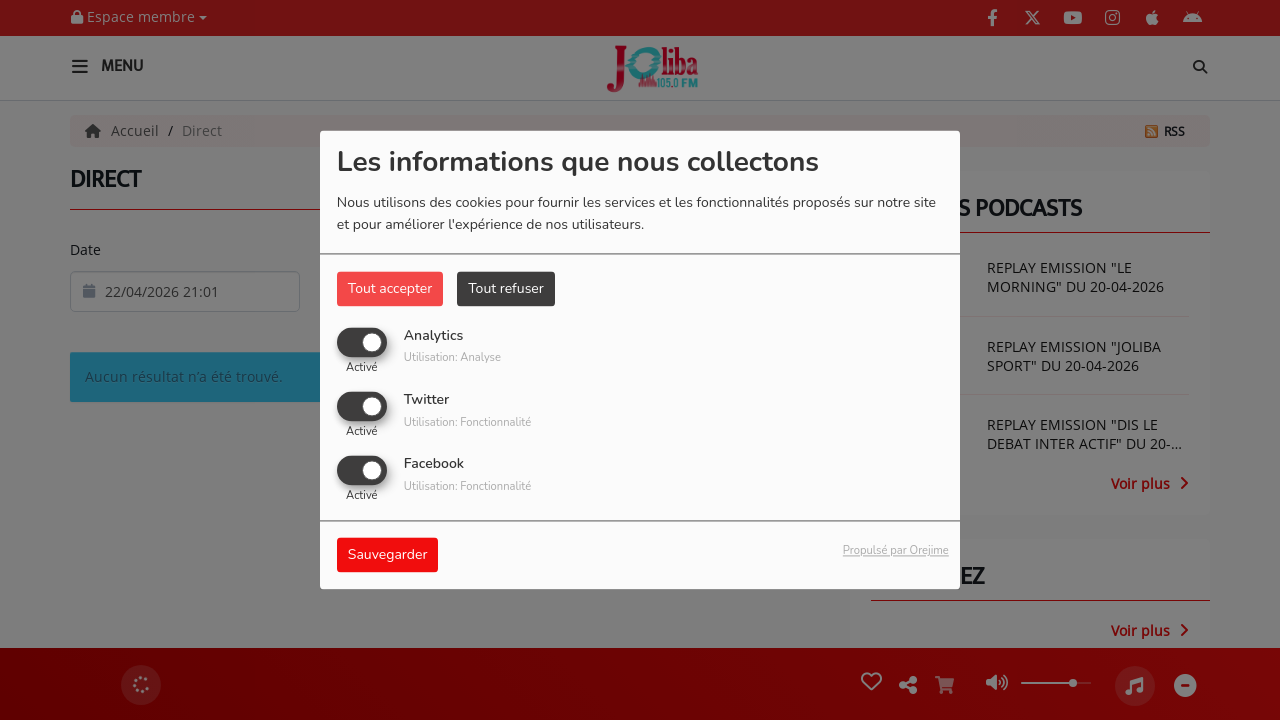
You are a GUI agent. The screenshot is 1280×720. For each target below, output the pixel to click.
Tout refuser (506, 288)
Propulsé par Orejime (896, 551)
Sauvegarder (388, 555)
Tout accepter (390, 288)
